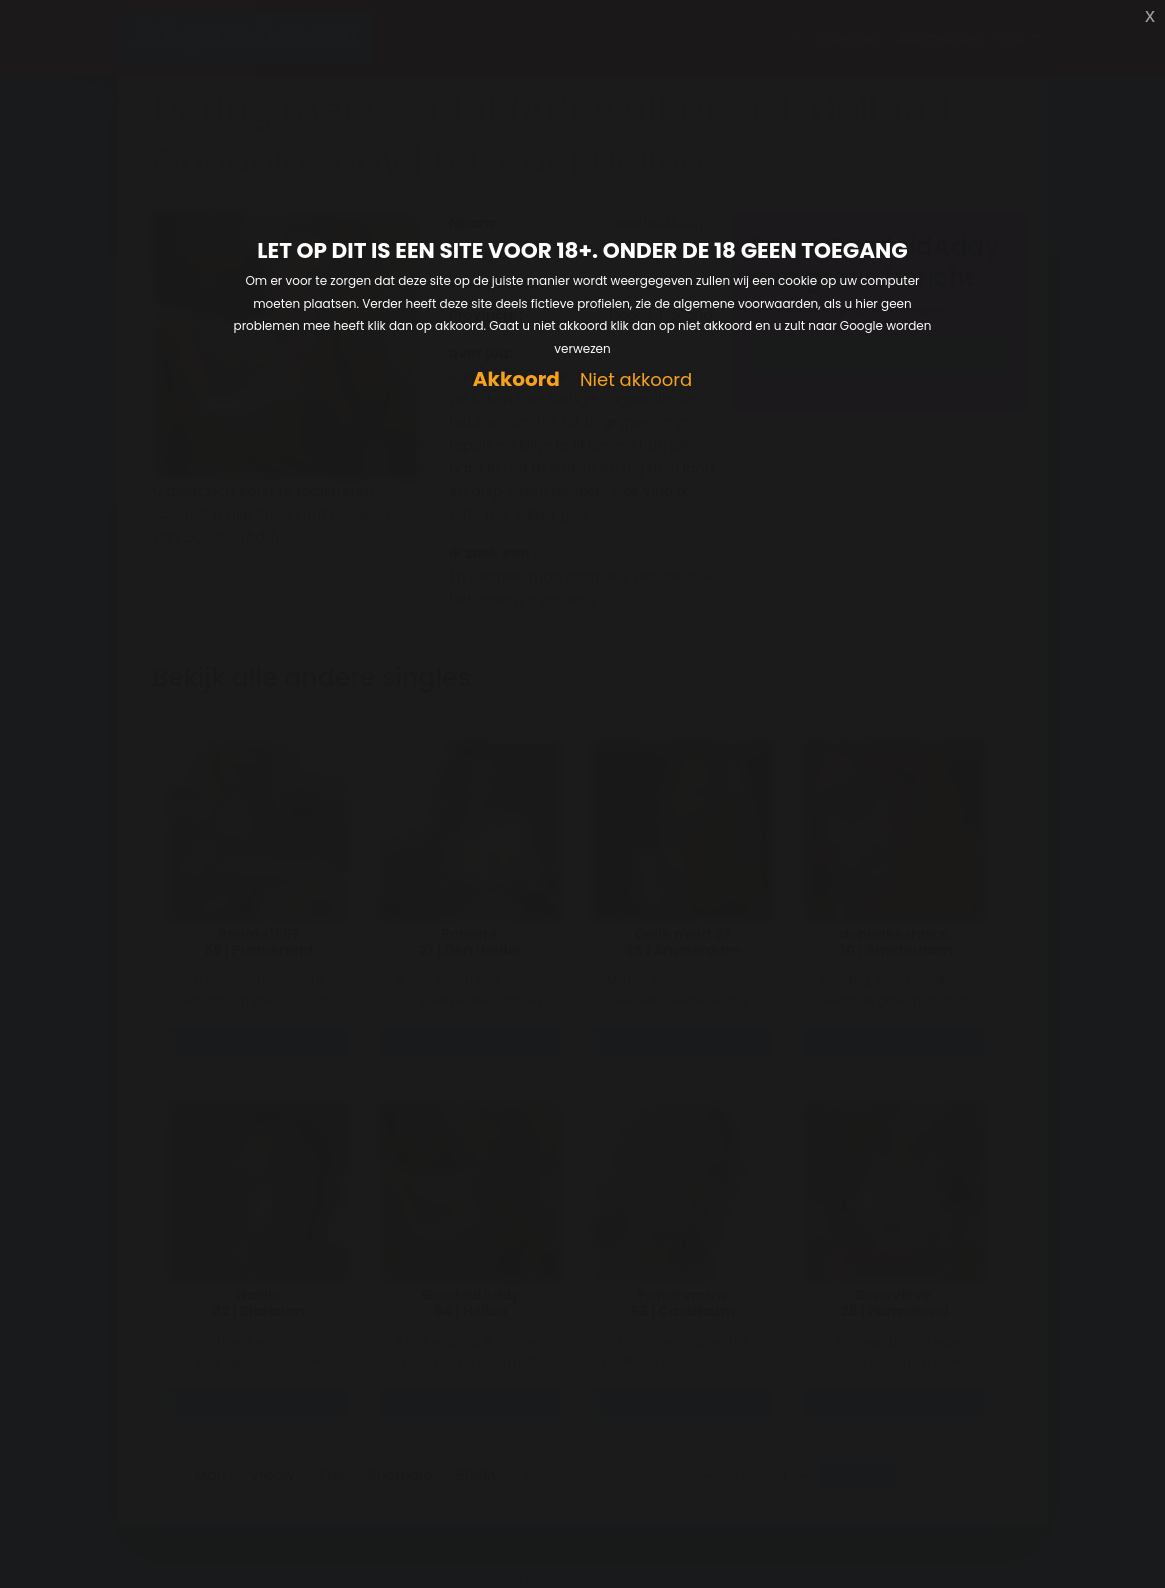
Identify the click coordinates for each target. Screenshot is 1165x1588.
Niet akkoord (636, 380)
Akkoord (516, 379)
